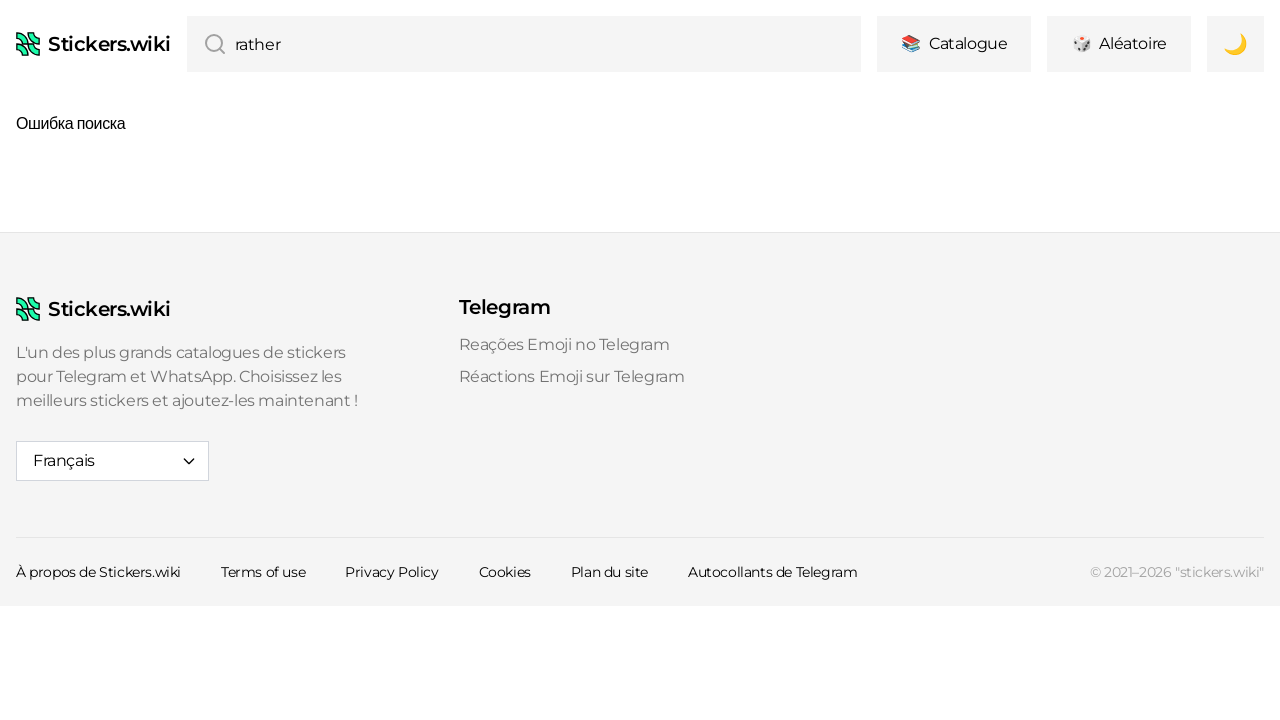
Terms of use (263, 572)
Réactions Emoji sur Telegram (572, 376)
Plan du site (609, 572)
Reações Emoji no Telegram (564, 344)
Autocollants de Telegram (772, 572)
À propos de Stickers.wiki (98, 572)
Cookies (505, 572)
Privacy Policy (391, 572)
